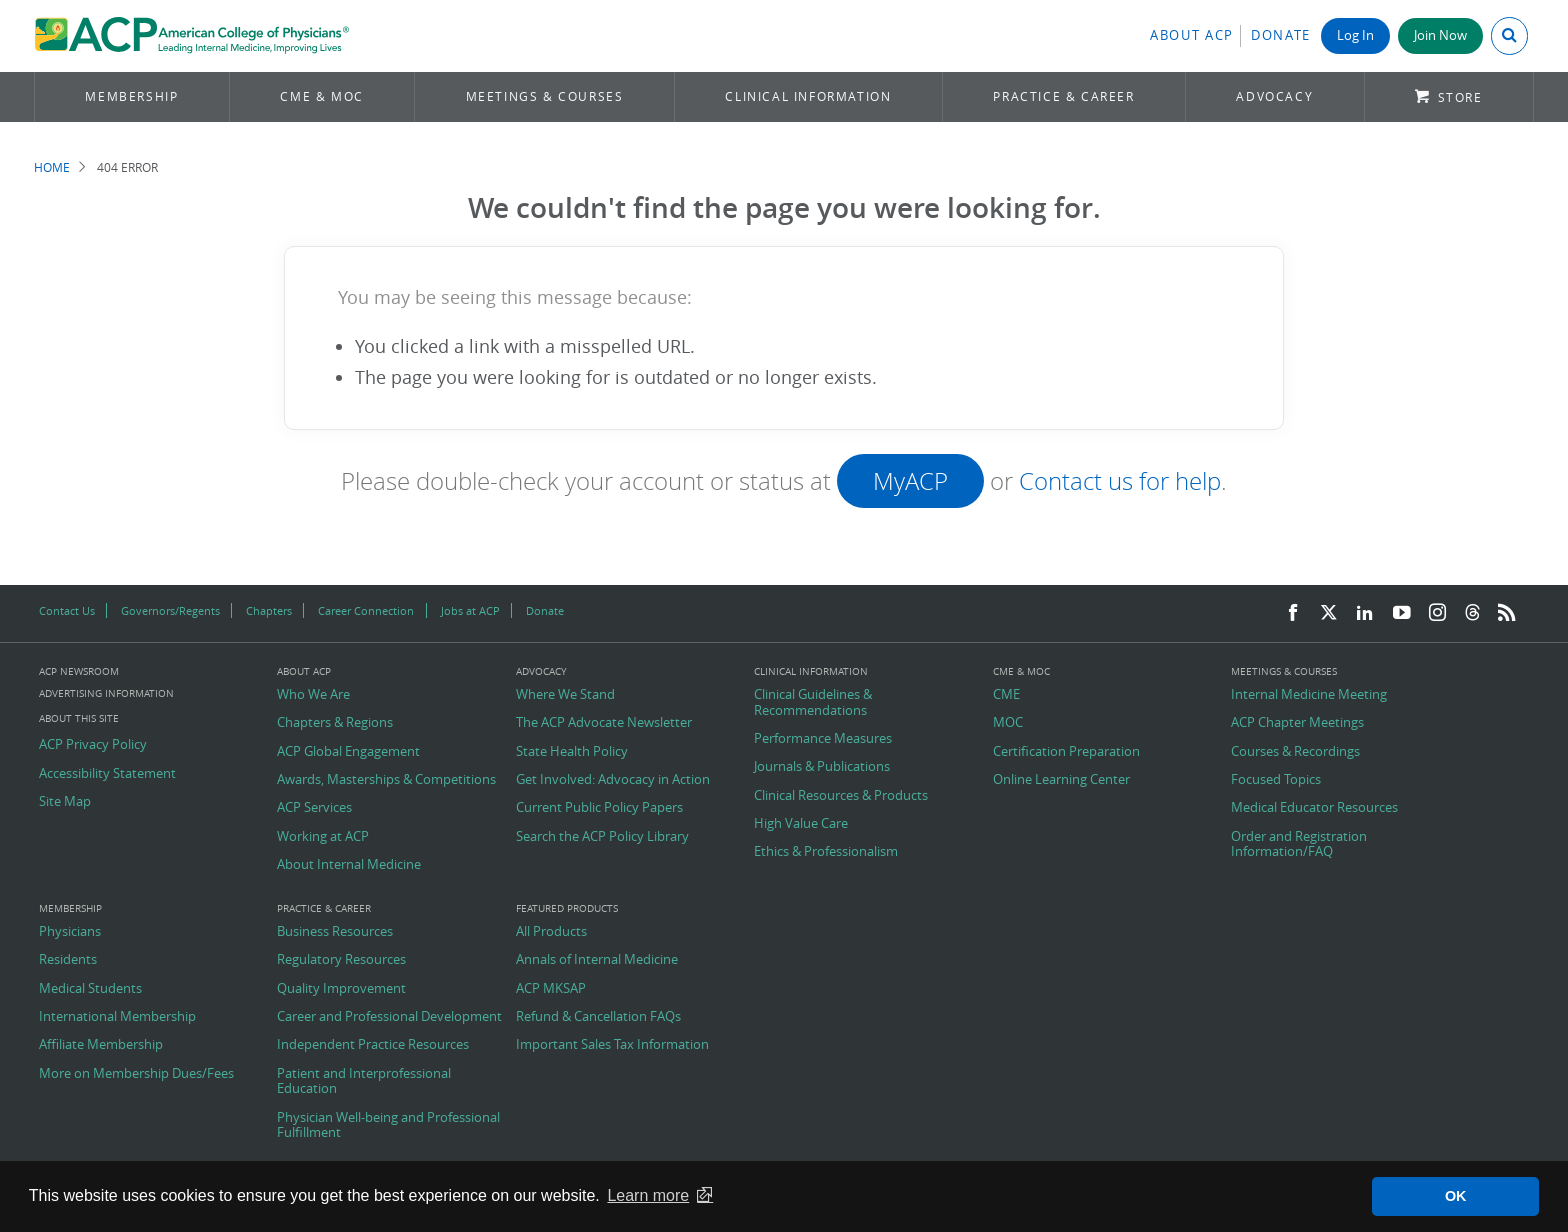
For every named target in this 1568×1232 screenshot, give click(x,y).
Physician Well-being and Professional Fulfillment (388, 1125)
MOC (1008, 723)
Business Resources (335, 932)
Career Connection (366, 610)
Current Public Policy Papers (599, 808)
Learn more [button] (648, 1195)
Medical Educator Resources (1314, 808)
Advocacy (1274, 96)
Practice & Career (1063, 96)
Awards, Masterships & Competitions (386, 780)
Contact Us (67, 610)
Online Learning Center (1061, 780)
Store (1460, 97)
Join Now (1440, 35)
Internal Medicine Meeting (1309, 695)
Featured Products (567, 909)
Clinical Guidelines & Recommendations (813, 702)
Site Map (65, 802)
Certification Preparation (1066, 752)
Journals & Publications (822, 767)
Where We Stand (565, 695)
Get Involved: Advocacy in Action (613, 780)
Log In (1355, 35)
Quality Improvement (341, 989)
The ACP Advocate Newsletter (604, 723)
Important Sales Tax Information (612, 1045)
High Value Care (801, 824)
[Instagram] (1438, 613)
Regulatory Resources (341, 960)
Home (52, 167)
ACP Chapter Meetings (1297, 723)
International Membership (117, 1017)
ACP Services (314, 808)
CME (1006, 695)
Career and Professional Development (389, 1017)
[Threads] (1472, 613)
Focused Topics (1276, 780)
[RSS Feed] (1507, 613)
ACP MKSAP (551, 989)
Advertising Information (106, 693)
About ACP (1192, 35)
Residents (68, 960)
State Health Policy (572, 752)
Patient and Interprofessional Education (364, 1081)
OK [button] (1456, 1196)
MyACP (910, 481)
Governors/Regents (170, 610)
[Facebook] (1293, 613)
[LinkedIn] (1365, 613)
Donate (1281, 35)
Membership (131, 96)
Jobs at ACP (470, 610)
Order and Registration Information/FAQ (1299, 844)
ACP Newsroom (79, 672)
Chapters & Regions (335, 723)
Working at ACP (323, 837)
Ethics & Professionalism (826, 852)
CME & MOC (321, 96)
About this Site (79, 718)
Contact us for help (1120, 481)
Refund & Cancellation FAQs (598, 1017)
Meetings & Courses (545, 96)
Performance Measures (823, 739)
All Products (551, 932)
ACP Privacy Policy (93, 745)
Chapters (269, 610)
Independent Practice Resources (373, 1045)
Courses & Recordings (1295, 752)
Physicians (70, 932)
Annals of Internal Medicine (597, 960)
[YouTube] (1402, 613)
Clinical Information (808, 96)
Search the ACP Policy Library (602, 837)
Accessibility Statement (107, 774)
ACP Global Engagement (348, 752)
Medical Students (90, 989)
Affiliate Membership (101, 1045)
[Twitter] (1329, 613)
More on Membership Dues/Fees (136, 1074)
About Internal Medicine (349, 865)
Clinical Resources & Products (841, 796)
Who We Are (313, 695)
